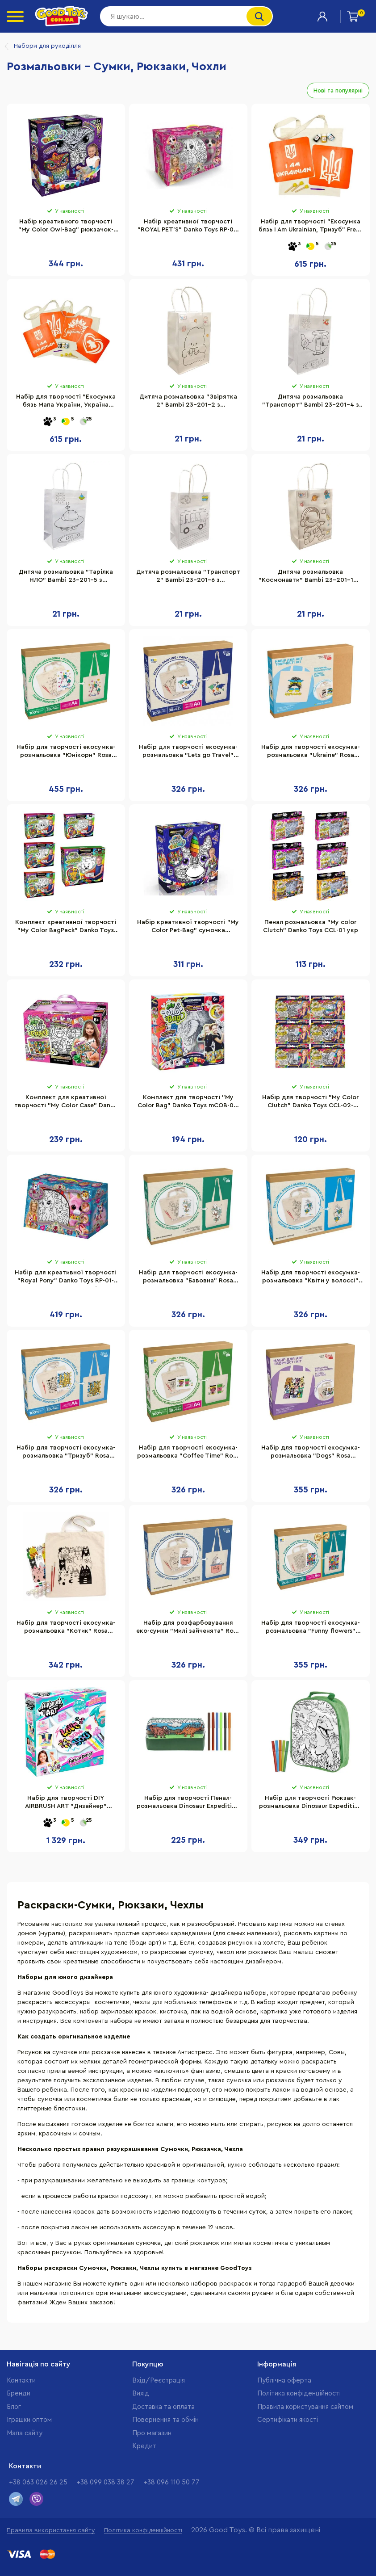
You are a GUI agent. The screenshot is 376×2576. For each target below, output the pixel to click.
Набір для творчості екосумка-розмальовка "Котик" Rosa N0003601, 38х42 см (66, 1628)
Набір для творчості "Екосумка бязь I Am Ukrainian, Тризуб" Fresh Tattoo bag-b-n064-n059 (310, 227)
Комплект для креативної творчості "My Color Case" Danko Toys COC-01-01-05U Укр (65, 1102)
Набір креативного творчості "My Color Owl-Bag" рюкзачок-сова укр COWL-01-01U (65, 227)
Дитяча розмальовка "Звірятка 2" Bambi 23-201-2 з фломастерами (188, 402)
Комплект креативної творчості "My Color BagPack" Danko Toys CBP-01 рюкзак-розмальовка (65, 927)
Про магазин (151, 2433)
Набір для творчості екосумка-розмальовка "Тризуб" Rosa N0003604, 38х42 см (66, 1453)
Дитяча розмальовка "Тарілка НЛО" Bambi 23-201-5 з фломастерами (66, 577)
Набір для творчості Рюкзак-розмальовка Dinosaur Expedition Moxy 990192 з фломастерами (310, 1803)
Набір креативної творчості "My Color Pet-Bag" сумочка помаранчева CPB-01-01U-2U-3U (188, 927)
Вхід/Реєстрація (158, 2380)
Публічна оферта (284, 2380)
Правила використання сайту (51, 2530)
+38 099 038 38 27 (105, 2482)
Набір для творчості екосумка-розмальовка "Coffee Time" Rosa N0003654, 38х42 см (188, 1453)
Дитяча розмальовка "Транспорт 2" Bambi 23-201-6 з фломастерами (188, 577)
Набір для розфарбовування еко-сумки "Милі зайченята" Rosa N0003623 (188, 1628)
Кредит (144, 2446)
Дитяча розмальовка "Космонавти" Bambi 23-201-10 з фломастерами (310, 577)
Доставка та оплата (163, 2407)
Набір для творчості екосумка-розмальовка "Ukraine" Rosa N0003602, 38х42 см (310, 752)
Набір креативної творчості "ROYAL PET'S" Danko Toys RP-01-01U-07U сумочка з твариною (188, 227)
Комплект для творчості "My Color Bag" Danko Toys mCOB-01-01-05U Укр (188, 1102)
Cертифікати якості (287, 2419)
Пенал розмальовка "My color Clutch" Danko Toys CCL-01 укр (310, 926)
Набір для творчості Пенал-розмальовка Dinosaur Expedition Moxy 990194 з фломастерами (188, 1803)
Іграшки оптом (29, 2419)
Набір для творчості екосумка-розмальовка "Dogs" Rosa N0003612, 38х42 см (310, 1453)
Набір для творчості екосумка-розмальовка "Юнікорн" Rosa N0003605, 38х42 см (66, 752)
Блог (14, 2407)
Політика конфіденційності (299, 2393)
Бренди (18, 2393)
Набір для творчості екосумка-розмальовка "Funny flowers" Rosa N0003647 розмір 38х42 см (310, 1628)
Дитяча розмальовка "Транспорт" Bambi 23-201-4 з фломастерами (310, 402)
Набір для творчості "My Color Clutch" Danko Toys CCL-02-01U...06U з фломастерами (310, 1102)
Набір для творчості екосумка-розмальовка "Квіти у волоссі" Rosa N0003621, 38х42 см (310, 1277)
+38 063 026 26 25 (38, 2482)
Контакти (21, 2380)
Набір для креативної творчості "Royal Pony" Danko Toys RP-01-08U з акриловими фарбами (66, 1277)
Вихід (140, 2393)
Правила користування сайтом (305, 2407)
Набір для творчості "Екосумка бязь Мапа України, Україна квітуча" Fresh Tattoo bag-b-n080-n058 (66, 402)
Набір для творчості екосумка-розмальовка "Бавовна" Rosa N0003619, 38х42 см (188, 1277)
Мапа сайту (24, 2433)
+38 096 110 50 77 (171, 2482)
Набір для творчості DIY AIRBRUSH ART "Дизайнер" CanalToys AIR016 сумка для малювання (65, 1803)
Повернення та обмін (165, 2419)
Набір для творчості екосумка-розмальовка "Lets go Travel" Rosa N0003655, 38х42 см (188, 752)
